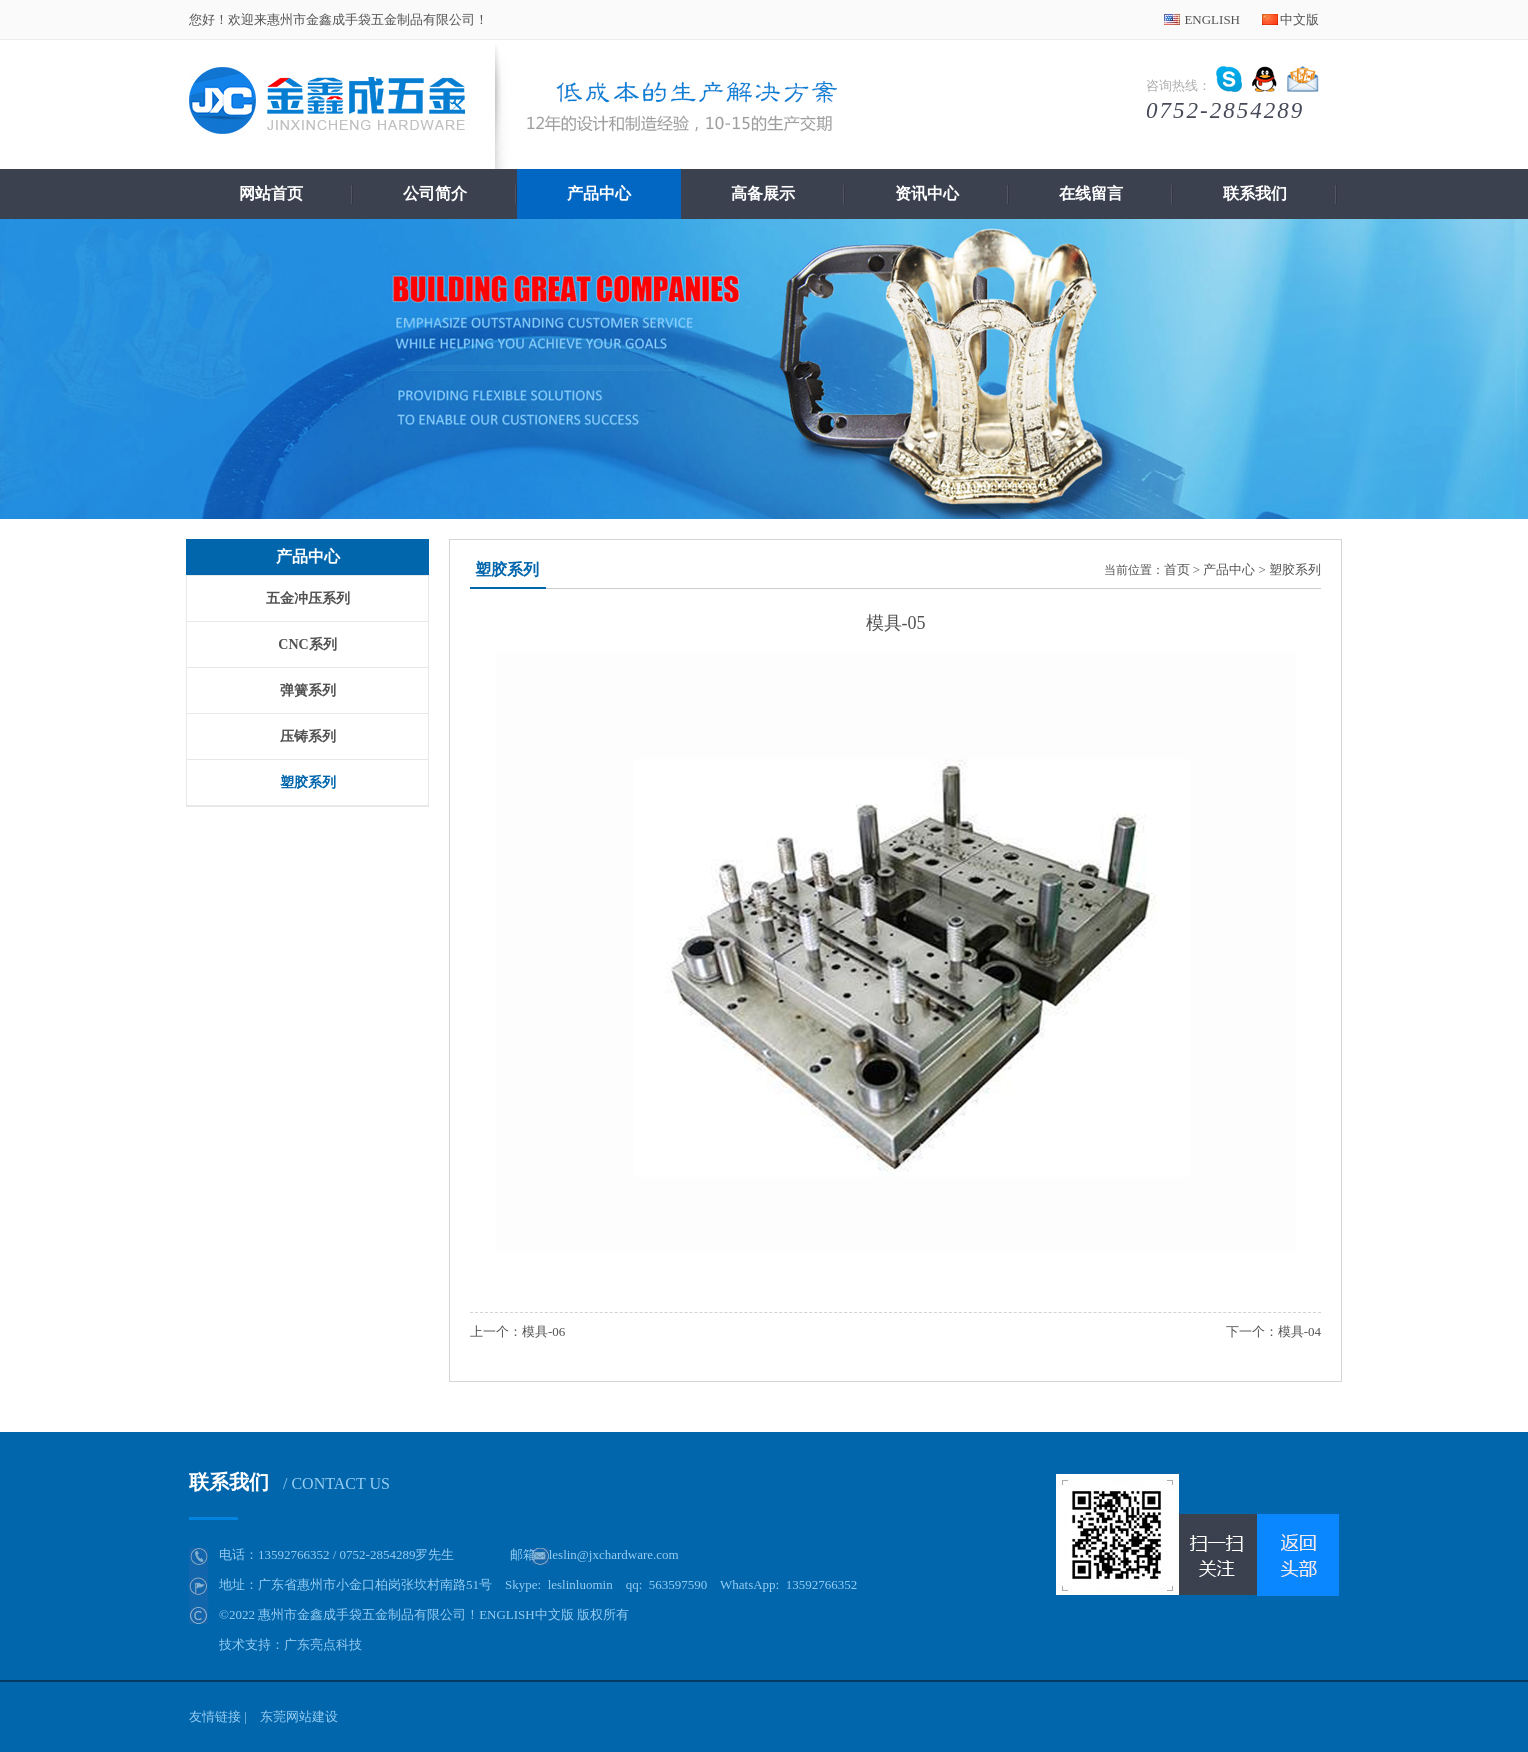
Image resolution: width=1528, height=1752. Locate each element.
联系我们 (1255, 193)
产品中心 (599, 193)
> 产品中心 (1224, 569)
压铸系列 (308, 736)
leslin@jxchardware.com (614, 1554)
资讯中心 (927, 193)
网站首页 (271, 193)
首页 (1177, 569)
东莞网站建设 (299, 1716)
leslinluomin (580, 1584)
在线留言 (1091, 193)
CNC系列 (307, 644)
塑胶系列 (308, 782)
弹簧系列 (308, 690)
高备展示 (763, 193)
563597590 (678, 1584)
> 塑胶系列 (1289, 569)
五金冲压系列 (308, 598)
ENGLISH (1212, 19)
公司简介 (435, 193)
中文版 (1299, 19)
